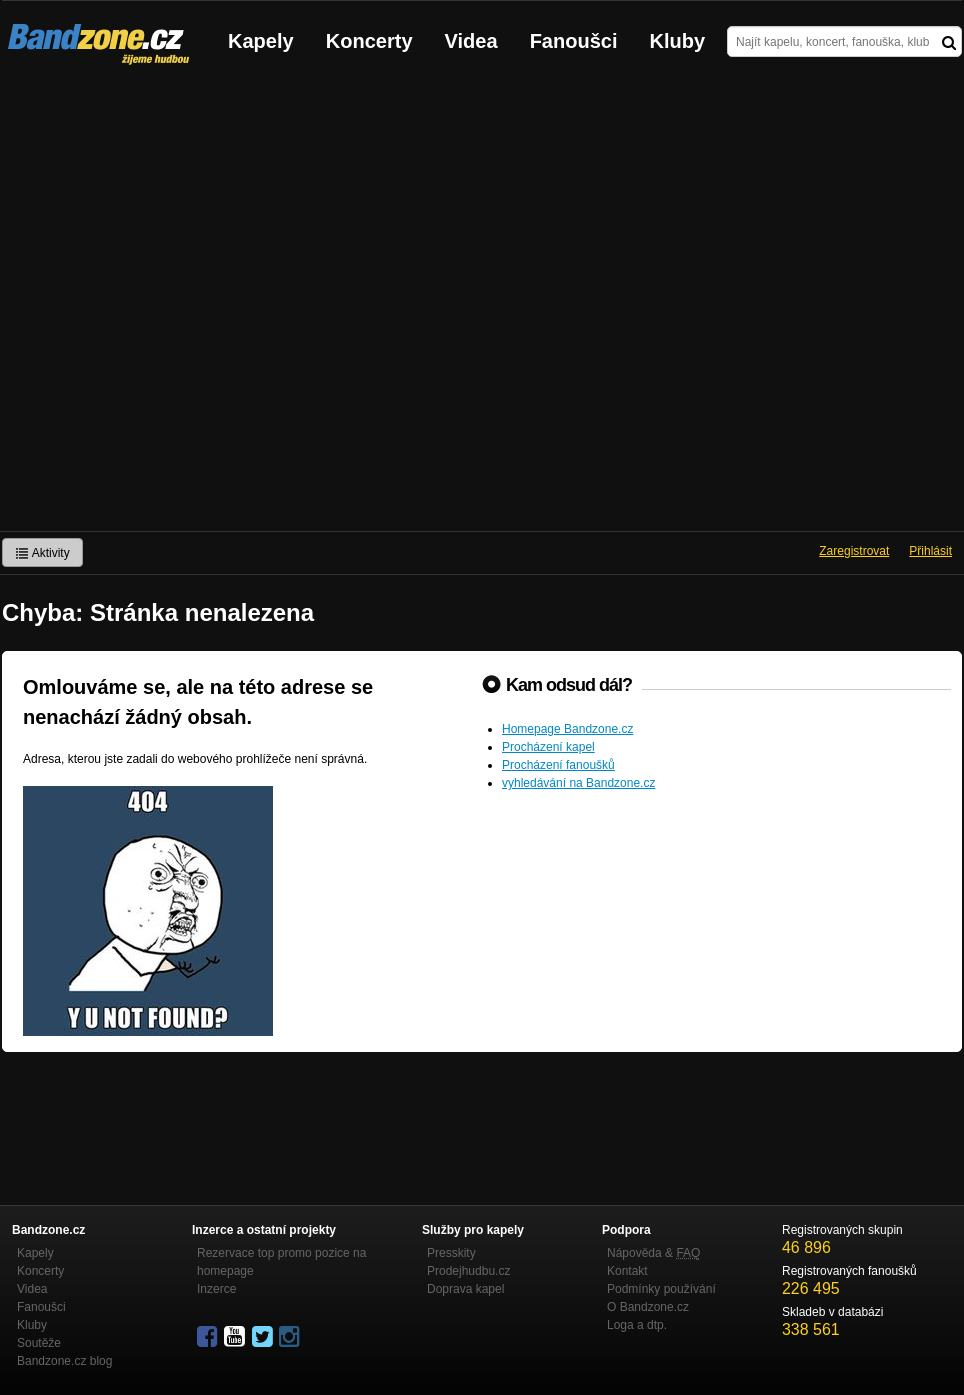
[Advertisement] (215, 306)
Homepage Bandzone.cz (567, 729)
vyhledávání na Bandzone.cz (578, 783)
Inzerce (216, 1289)
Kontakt (627, 1271)
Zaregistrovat (854, 551)
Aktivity (42, 553)
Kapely (261, 41)
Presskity (451, 1253)
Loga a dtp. (637, 1325)
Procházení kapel (548, 747)
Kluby (678, 41)
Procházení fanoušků (558, 765)
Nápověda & (653, 1253)
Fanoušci (574, 41)
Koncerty (369, 41)
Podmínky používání (661, 1289)
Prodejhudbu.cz (468, 1271)
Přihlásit (930, 551)
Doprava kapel (465, 1289)
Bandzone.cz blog (64, 1361)
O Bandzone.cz (648, 1307)
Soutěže (39, 1343)
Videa (471, 41)
